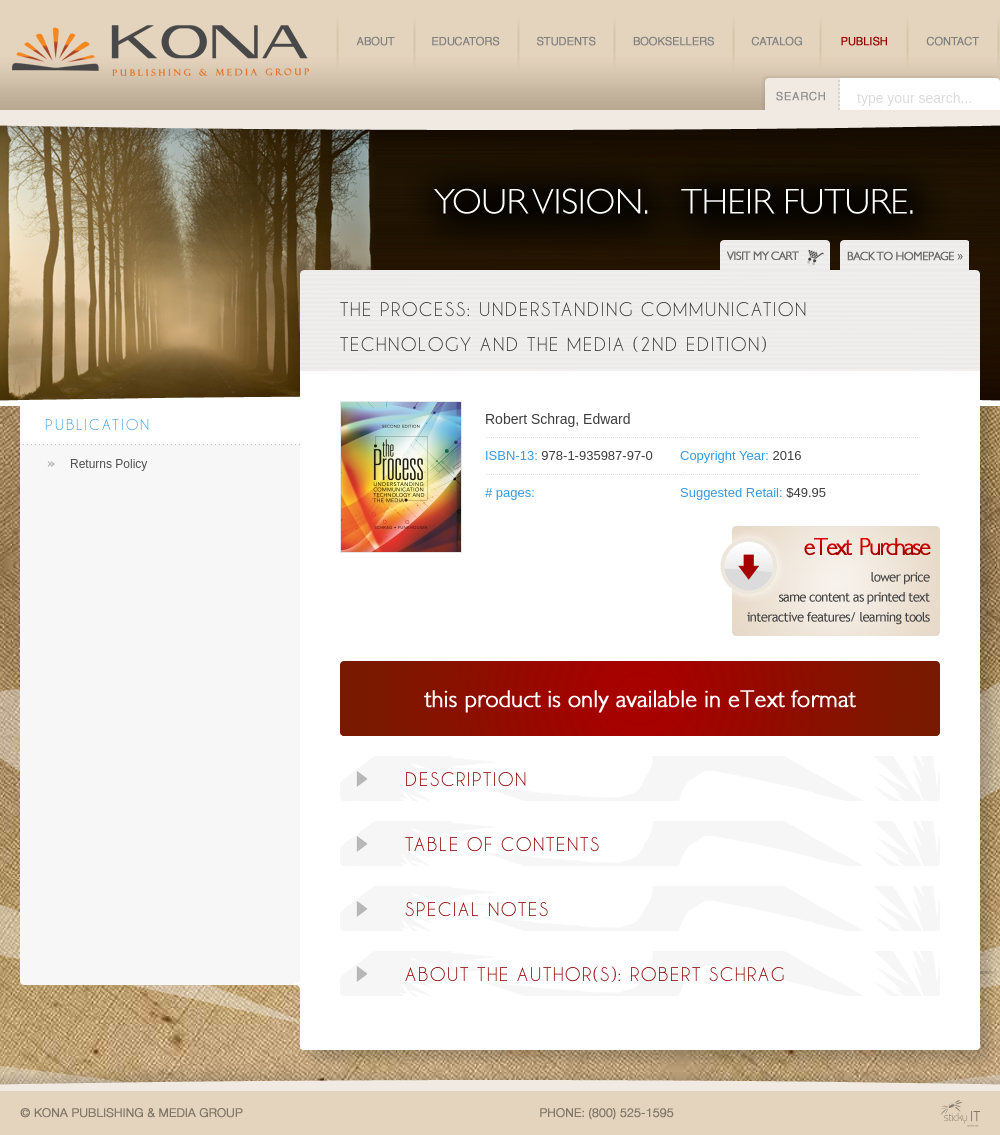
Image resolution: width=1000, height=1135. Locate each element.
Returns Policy (108, 464)
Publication (98, 424)
